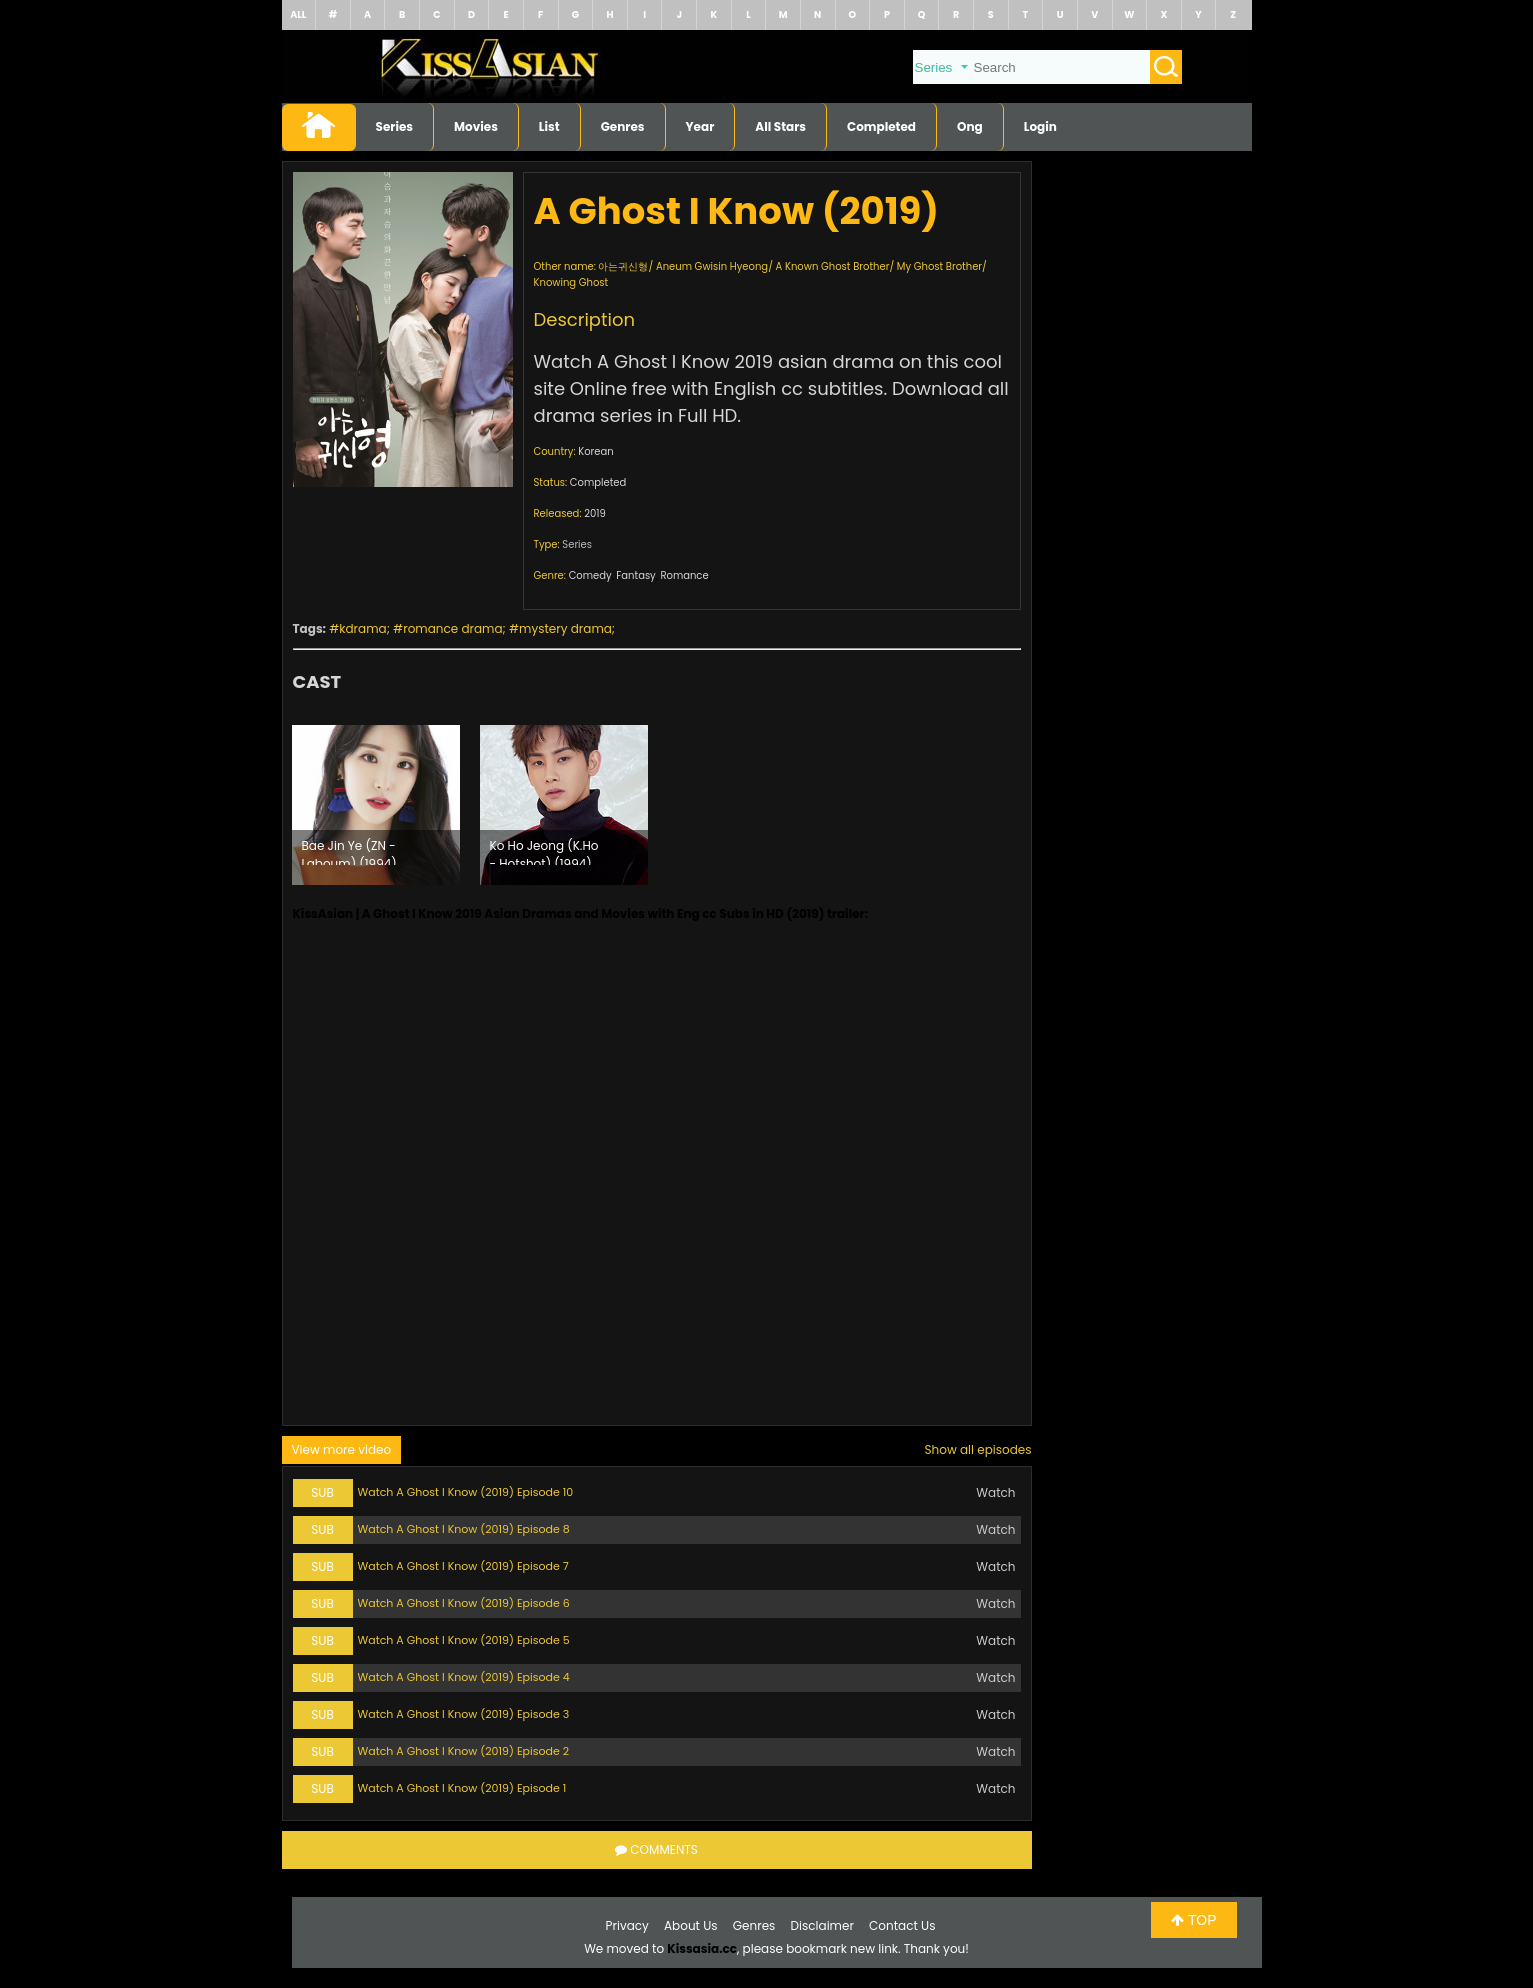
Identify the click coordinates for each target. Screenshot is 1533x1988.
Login (1040, 126)
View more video (342, 1449)
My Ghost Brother (939, 266)
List (549, 126)
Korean (595, 451)
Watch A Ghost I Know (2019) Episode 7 (463, 1566)
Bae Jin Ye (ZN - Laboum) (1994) (349, 851)
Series (395, 126)
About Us (691, 1925)
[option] (376, 805)
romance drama (452, 628)
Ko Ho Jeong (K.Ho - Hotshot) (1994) (544, 851)
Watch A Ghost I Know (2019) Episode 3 (464, 1714)
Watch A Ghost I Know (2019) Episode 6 (464, 1603)
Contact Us (902, 1925)
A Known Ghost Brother (833, 266)
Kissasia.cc (702, 1948)
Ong (970, 126)
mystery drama (565, 628)
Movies (476, 126)
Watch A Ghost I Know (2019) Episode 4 (464, 1677)
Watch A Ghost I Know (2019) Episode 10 (466, 1492)
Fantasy (635, 575)
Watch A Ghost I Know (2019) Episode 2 (463, 1751)
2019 (595, 513)
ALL (298, 14)
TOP (1193, 1920)
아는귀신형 (623, 266)
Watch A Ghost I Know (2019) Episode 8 (464, 1529)
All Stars (780, 126)
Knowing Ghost (571, 282)
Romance (684, 575)
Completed (881, 126)
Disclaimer (822, 1925)
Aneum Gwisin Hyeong (712, 266)
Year (700, 126)
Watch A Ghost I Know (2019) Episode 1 (462, 1788)
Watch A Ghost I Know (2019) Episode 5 (464, 1640)
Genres (623, 126)
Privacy (627, 1925)
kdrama (362, 628)
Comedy (590, 575)
